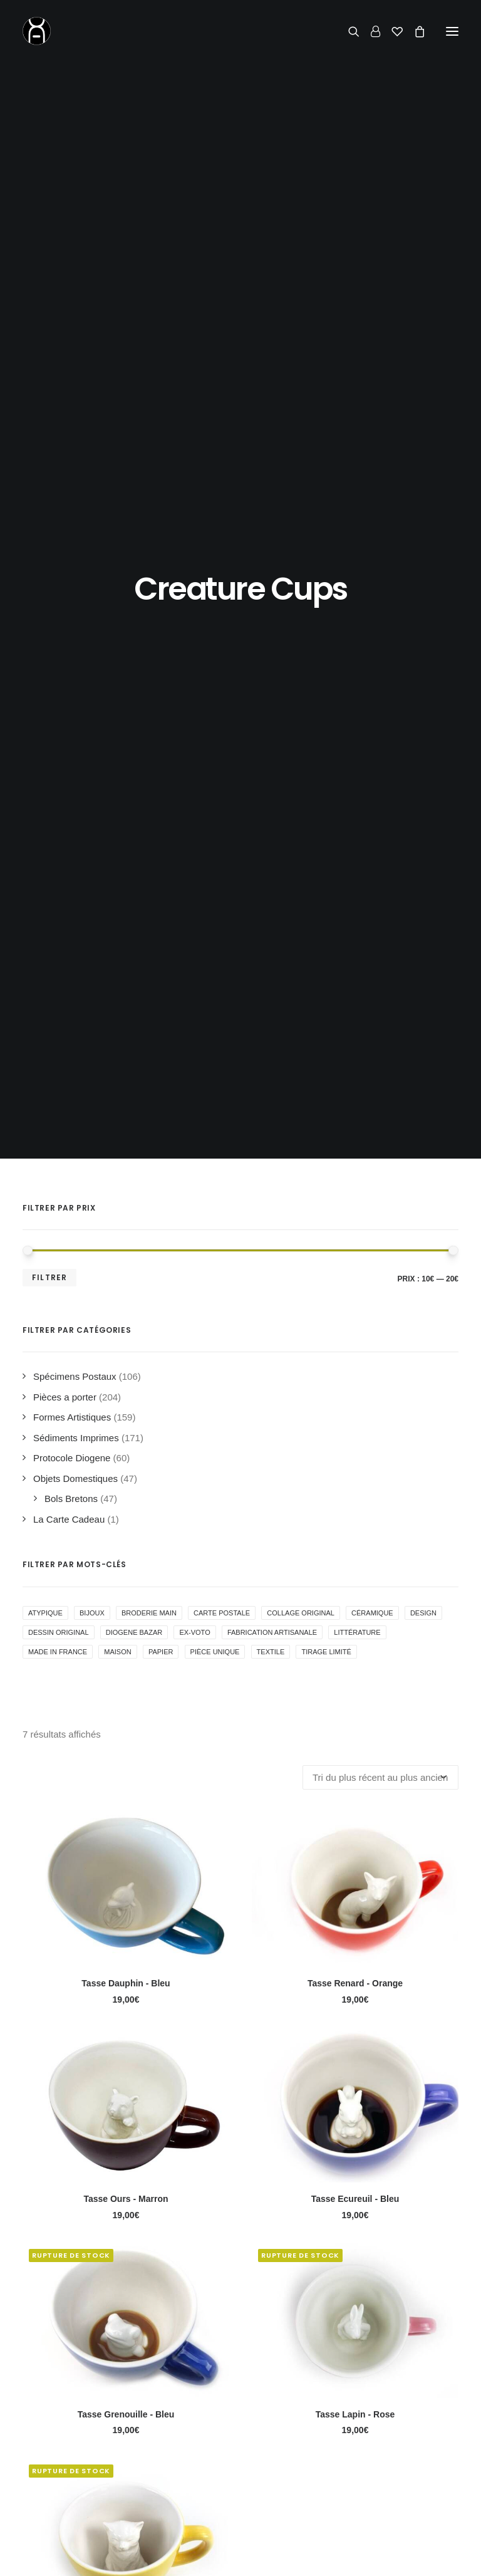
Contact (347, 2403)
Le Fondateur (68, 2468)
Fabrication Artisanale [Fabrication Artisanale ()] (272, 677)
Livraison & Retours (235, 2449)
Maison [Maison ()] (117, 696)
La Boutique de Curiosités (94, 2449)
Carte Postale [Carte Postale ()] (222, 657)
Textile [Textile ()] (271, 696)
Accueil (56, 2429)
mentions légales (340, 2556)
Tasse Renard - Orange (355, 1028)
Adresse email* (59, 2151)
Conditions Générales (239, 2488)
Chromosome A (166, 2556)
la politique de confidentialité (145, 2201)
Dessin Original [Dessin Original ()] (58, 677)
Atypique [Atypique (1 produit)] (45, 657)
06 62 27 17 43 (380, 2462)
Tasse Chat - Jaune (126, 1674)
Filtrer (49, 321)
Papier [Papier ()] (160, 696)
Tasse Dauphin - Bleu (125, 1028)
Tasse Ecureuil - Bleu (355, 1243)
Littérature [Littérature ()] (357, 677)
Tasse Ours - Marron (125, 1243)
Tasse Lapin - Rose (355, 1459)
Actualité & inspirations (88, 2488)
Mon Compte (220, 2468)
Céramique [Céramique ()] (372, 657)
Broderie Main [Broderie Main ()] (149, 657)
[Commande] (380, 822)
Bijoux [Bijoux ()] (92, 657)
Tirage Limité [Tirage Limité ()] (326, 696)
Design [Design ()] (423, 657)
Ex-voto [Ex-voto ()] (194, 677)
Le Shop (211, 2429)
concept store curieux (252, 2556)
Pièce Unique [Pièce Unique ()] (215, 696)
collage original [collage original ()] (300, 657)
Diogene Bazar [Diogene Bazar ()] (134, 677)
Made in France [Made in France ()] (57, 696)
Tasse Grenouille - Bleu (126, 1459)
